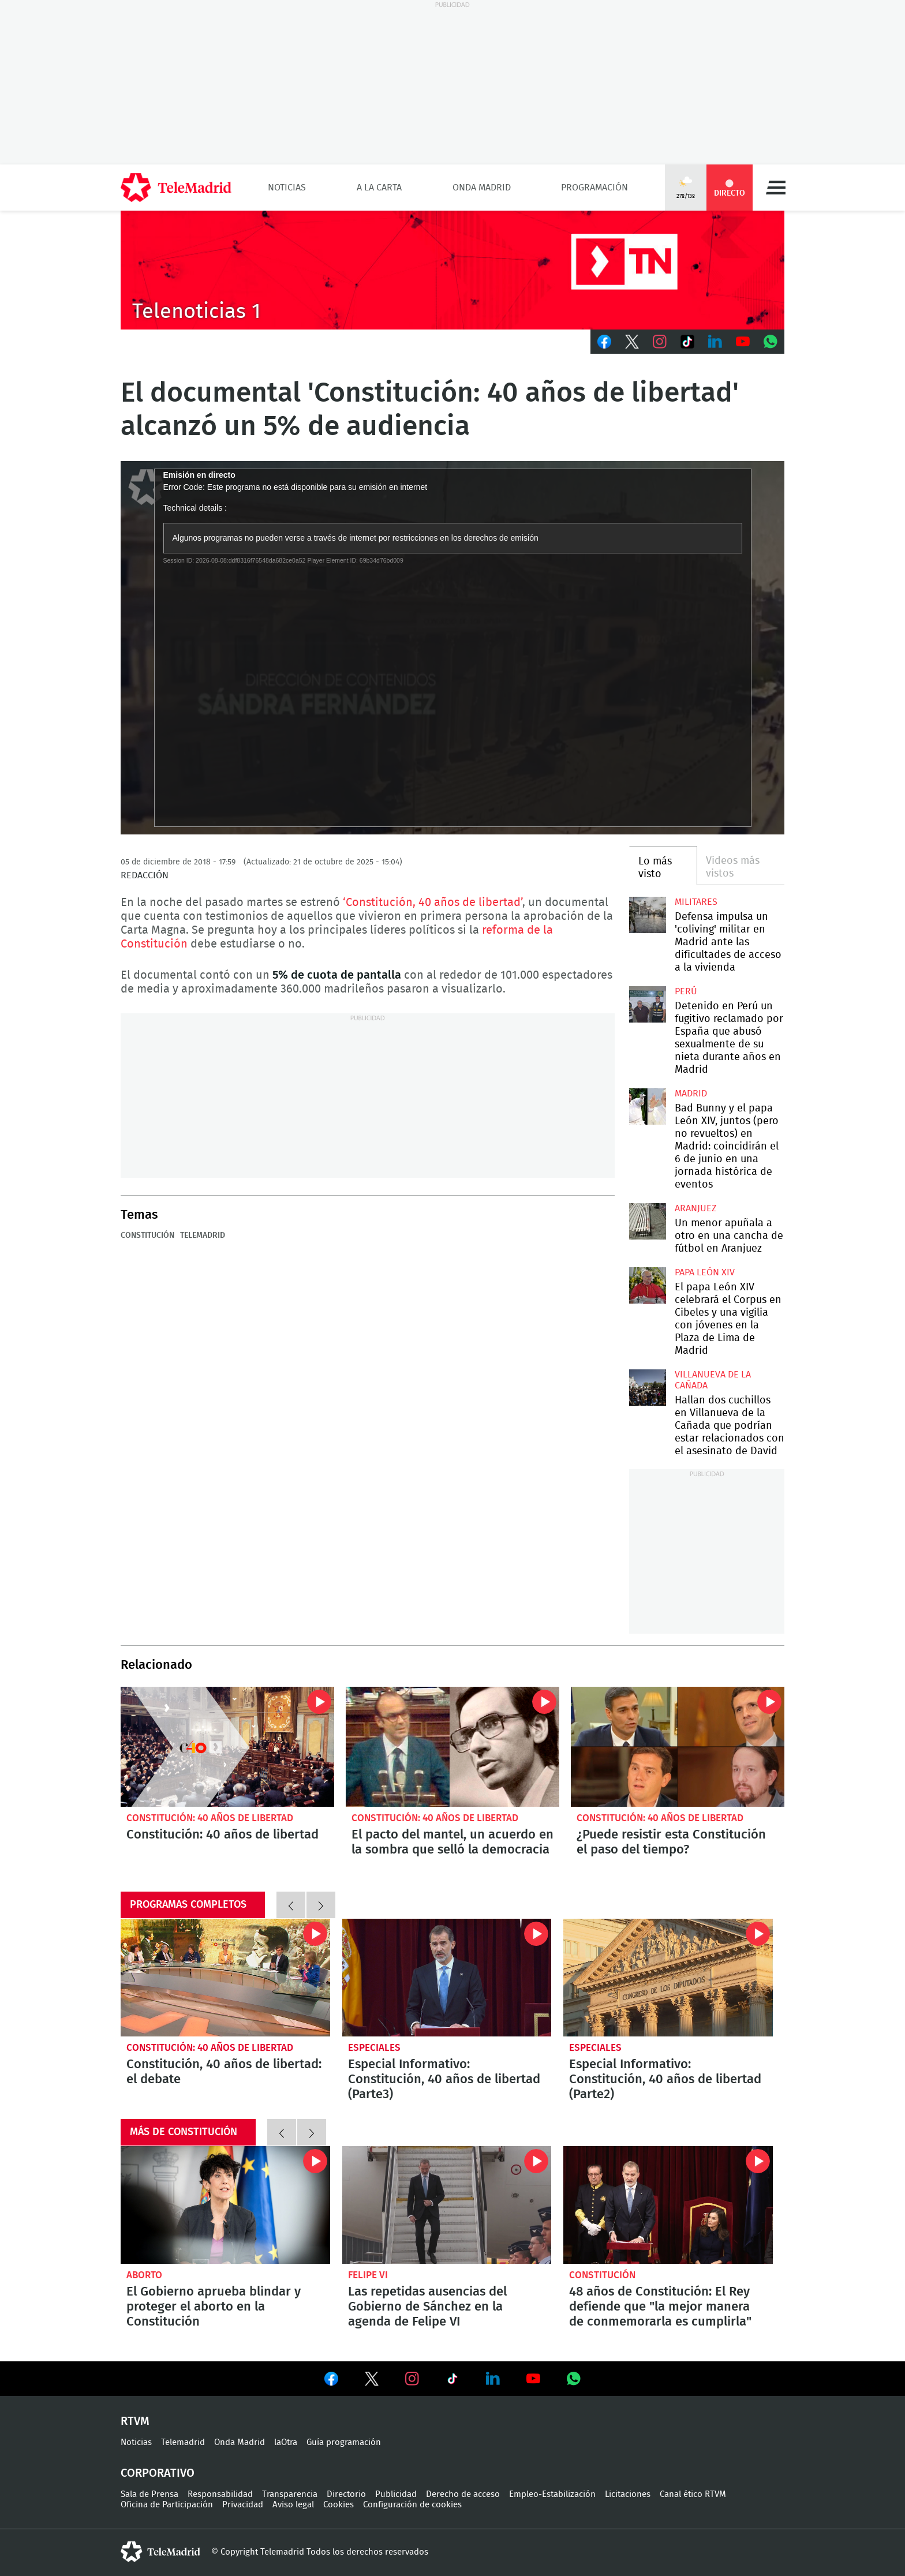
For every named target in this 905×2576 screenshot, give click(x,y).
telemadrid (160, 2552)
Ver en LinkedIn (492, 2378)
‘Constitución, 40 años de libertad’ (432, 902)
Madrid (691, 1093)
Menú (776, 187)
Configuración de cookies (412, 2504)
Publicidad (396, 2494)
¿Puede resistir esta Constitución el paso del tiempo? (677, 1747)
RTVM (135, 2421)
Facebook (604, 342)
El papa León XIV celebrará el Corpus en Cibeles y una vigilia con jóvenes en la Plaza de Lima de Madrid (647, 1285)
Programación (594, 187)
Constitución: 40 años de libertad (227, 1747)
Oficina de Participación (167, 2504)
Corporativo (158, 2473)
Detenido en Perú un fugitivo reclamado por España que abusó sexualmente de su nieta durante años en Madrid (647, 1004)
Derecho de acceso (463, 2494)
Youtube (743, 342)
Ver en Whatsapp (573, 2378)
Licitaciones (627, 2494)
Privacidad (242, 2504)
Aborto (144, 2275)
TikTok (687, 342)
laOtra (285, 2442)
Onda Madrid (481, 187)
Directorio (346, 2494)
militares (696, 902)
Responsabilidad (220, 2494)
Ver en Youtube (533, 2378)
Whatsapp (770, 342)
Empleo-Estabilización (552, 2494)
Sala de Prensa (149, 2494)
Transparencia (289, 2494)
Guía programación (343, 2442)
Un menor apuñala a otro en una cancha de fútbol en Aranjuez (647, 1221)
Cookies (338, 2504)
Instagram (660, 342)
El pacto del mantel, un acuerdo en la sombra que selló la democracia (452, 1747)
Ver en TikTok (452, 2381)
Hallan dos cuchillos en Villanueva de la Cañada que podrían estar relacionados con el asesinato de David (647, 1387)
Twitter (632, 342)
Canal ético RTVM (693, 2494)
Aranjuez (695, 1208)
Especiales (374, 2048)
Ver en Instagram (412, 2378)
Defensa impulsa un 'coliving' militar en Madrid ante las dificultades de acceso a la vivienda (647, 915)
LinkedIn (715, 342)
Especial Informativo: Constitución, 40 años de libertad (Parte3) (447, 1977)
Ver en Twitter (371, 2381)
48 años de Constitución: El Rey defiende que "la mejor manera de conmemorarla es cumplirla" (668, 2205)
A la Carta (379, 187)
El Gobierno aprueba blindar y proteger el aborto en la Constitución (225, 2205)
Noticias (287, 187)
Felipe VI (368, 2275)
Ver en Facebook (331, 2381)
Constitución (147, 1235)
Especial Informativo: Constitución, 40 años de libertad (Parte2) (668, 1977)
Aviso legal (293, 2504)
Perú (686, 991)
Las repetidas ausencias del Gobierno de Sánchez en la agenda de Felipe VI (447, 2205)
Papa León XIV (705, 1272)
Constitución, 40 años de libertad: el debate (225, 1977)
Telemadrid (202, 1235)
